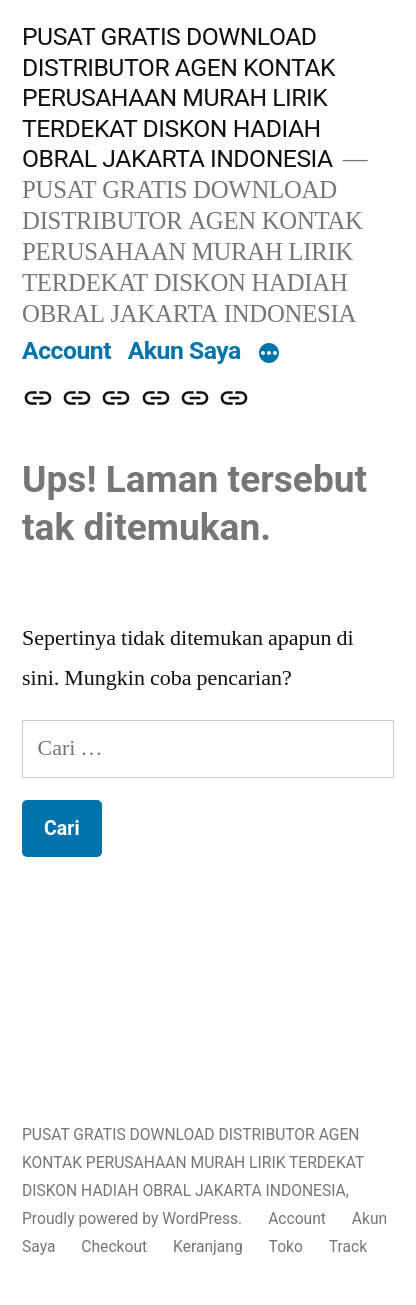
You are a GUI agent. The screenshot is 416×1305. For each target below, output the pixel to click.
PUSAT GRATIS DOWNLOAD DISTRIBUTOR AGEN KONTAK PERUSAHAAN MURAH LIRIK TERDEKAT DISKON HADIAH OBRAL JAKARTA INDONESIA (178, 97)
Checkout (114, 1246)
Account (66, 350)
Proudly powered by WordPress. (134, 1218)
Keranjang (208, 1246)
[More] (269, 355)
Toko (286, 1246)
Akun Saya (184, 350)
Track (348, 1246)
